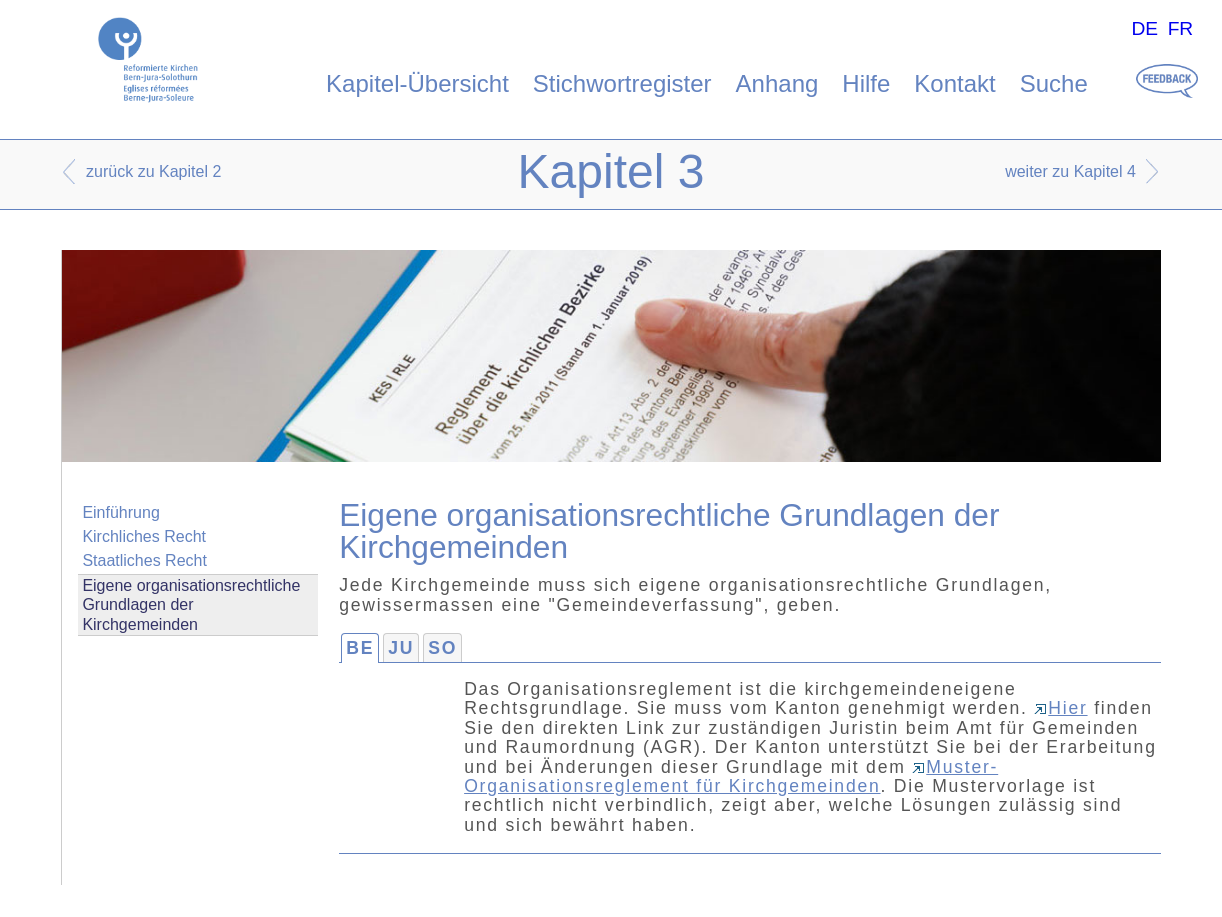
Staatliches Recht (144, 560)
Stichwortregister (622, 83)
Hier (1060, 708)
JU (401, 648)
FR (1181, 28)
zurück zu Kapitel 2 (153, 171)
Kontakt (954, 83)
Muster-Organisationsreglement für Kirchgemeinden (731, 776)
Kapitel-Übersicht (417, 83)
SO (442, 648)
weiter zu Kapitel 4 (1070, 171)
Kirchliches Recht (144, 536)
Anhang (777, 83)
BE (360, 648)
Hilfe (866, 83)
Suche (1054, 83)
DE (1144, 28)
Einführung (120, 512)
